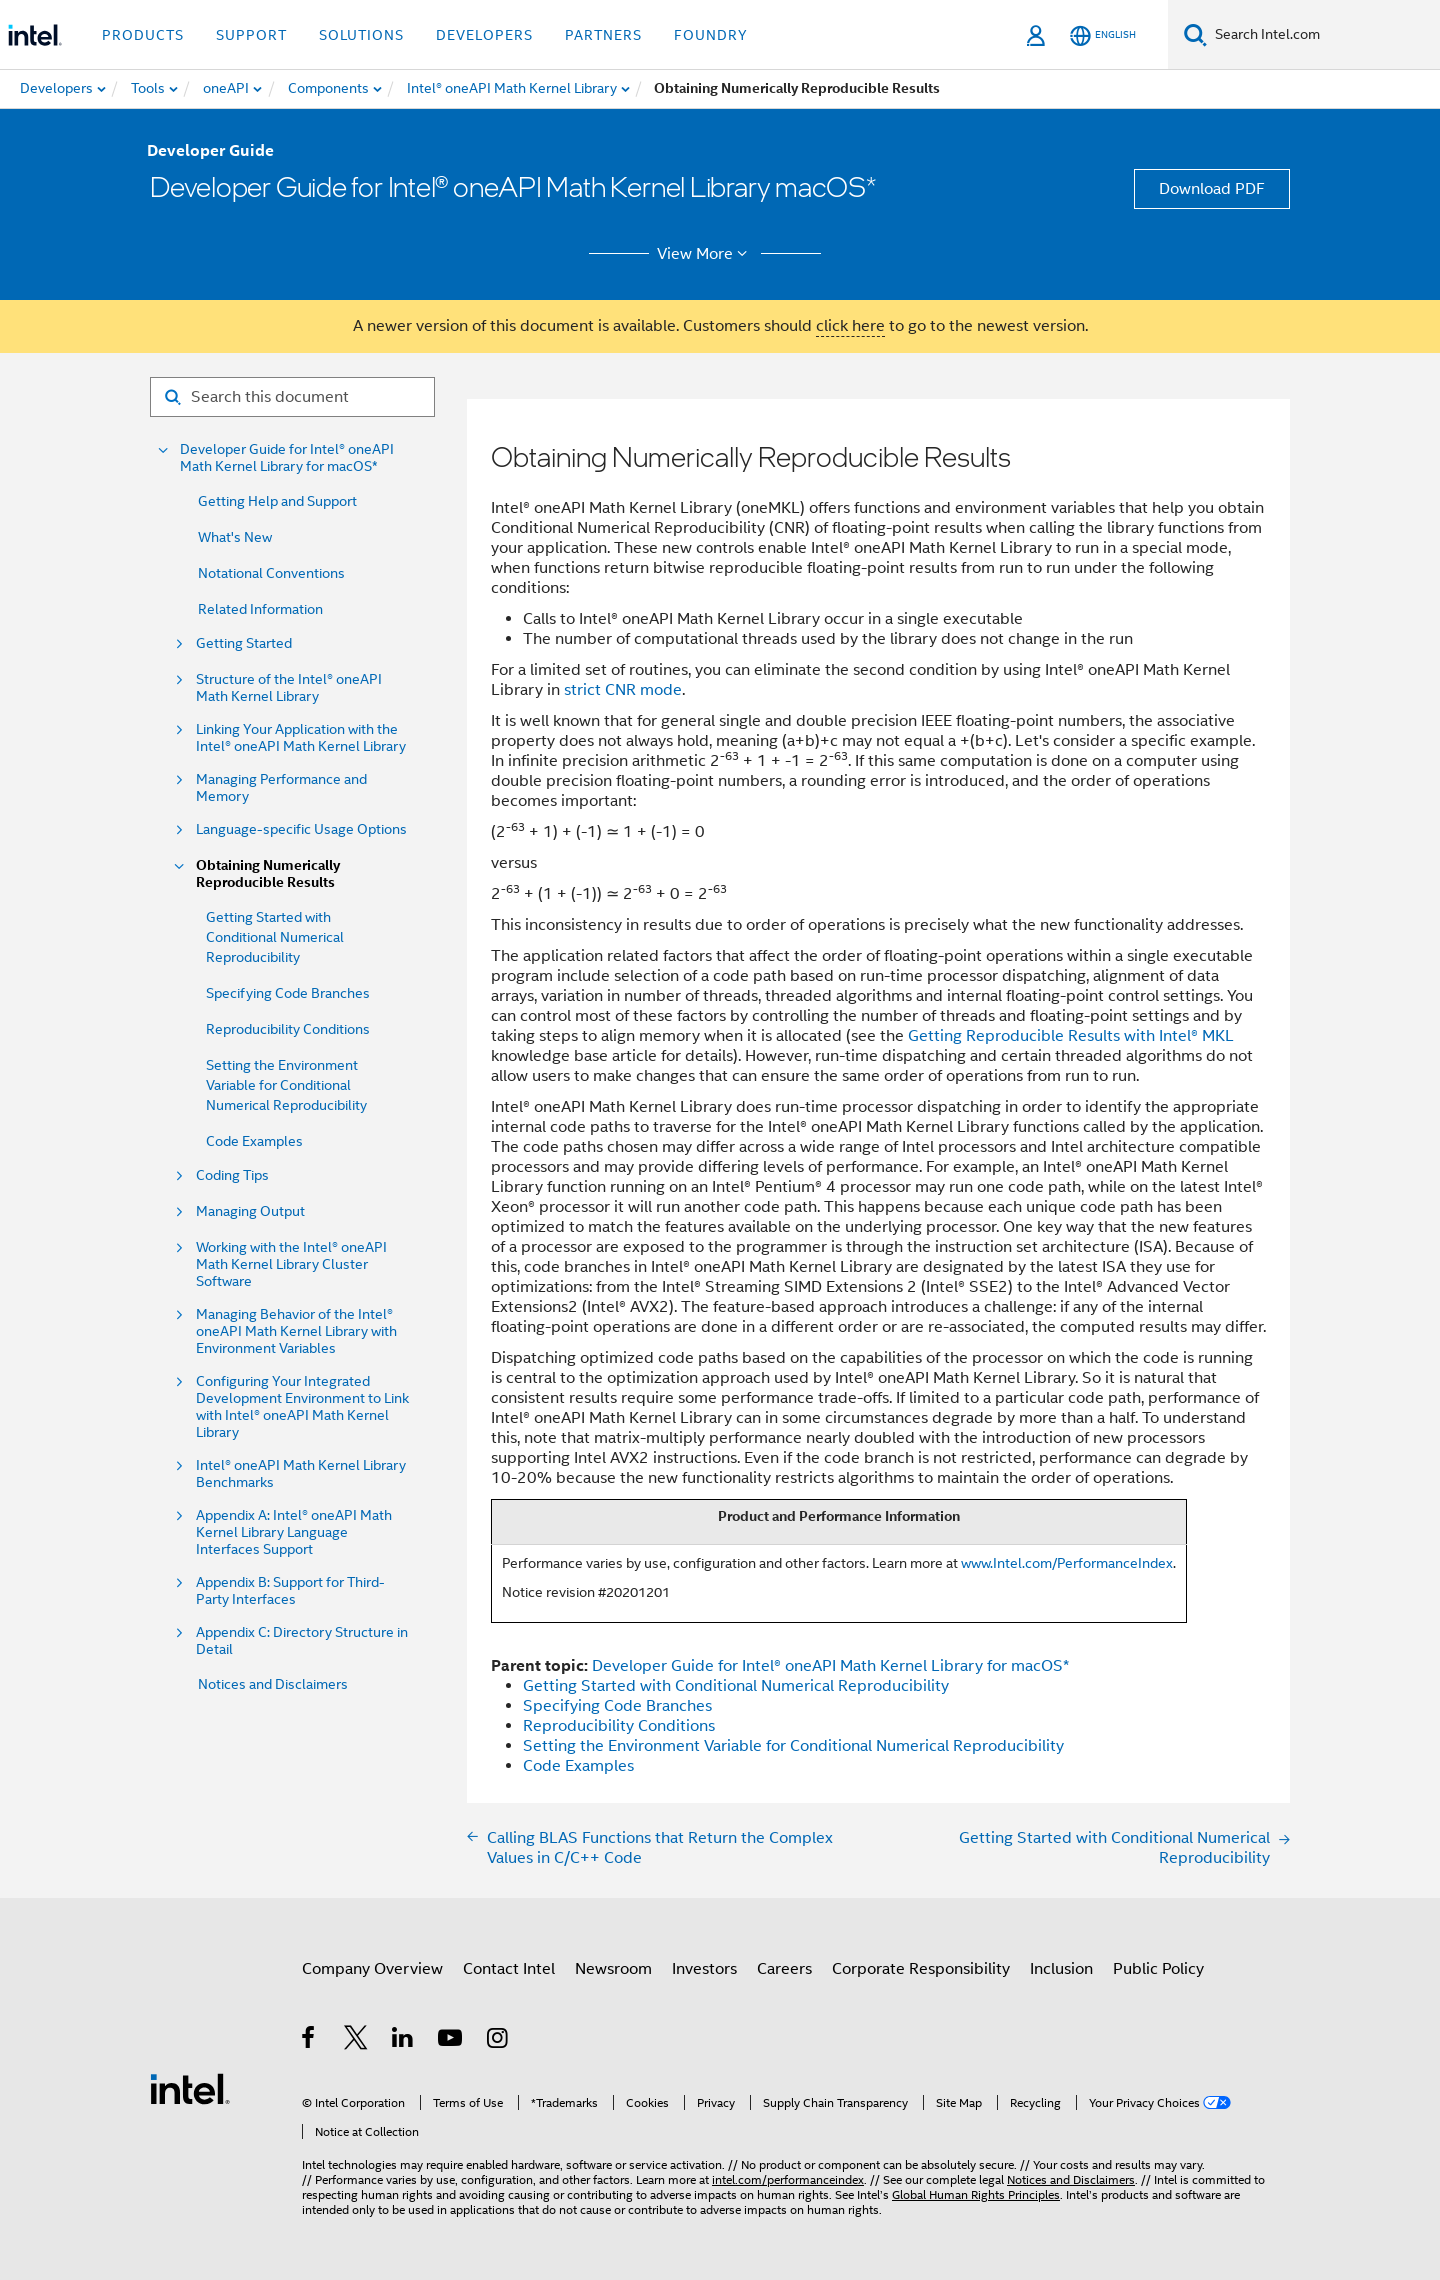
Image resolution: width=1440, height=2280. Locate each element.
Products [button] (143, 35)
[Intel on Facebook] (309, 2041)
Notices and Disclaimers (273, 1684)
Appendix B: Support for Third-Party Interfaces (290, 1591)
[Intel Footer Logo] (190, 2088)
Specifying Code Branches (288, 993)
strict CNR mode (623, 690)
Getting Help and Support (277, 501)
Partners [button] (603, 35)
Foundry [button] (711, 35)
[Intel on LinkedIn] (403, 2041)
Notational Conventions (271, 573)
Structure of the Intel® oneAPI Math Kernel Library (289, 688)
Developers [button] (484, 35)
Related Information (260, 609)
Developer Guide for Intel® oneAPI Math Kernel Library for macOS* (287, 458)
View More (705, 254)
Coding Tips (232, 1175)
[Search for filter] (292, 397)
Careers (784, 1969)
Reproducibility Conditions (288, 1029)
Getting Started (244, 643)
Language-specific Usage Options (301, 829)
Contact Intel (509, 1969)
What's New (235, 537)
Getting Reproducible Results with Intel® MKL (1071, 1036)
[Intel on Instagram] (498, 2041)
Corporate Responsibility (921, 1969)
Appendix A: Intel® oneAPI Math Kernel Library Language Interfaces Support (294, 1532)
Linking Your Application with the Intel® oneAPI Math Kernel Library (301, 738)
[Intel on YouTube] (451, 2041)
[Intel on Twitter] (356, 2041)
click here (850, 326)
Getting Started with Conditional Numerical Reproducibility (275, 937)
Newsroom (613, 1969)
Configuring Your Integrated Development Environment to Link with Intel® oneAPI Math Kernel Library (302, 1407)
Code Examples (254, 1141)
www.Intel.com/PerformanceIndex (1067, 1563)
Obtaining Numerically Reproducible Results (268, 874)
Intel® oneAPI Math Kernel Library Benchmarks (301, 1474)
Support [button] (251, 35)
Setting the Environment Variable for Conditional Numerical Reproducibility (286, 1085)
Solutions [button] (361, 35)
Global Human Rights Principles (976, 2194)
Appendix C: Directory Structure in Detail (302, 1641)
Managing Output (250, 1211)
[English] (1103, 35)
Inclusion (1061, 1969)
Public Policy (1158, 1969)
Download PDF (1212, 189)
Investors (704, 1969)
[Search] (1195, 34)
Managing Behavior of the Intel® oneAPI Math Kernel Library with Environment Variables (296, 1331)
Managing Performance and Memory (281, 788)
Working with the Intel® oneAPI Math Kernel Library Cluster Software (291, 1264)
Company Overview (372, 1969)
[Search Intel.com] (1323, 35)
